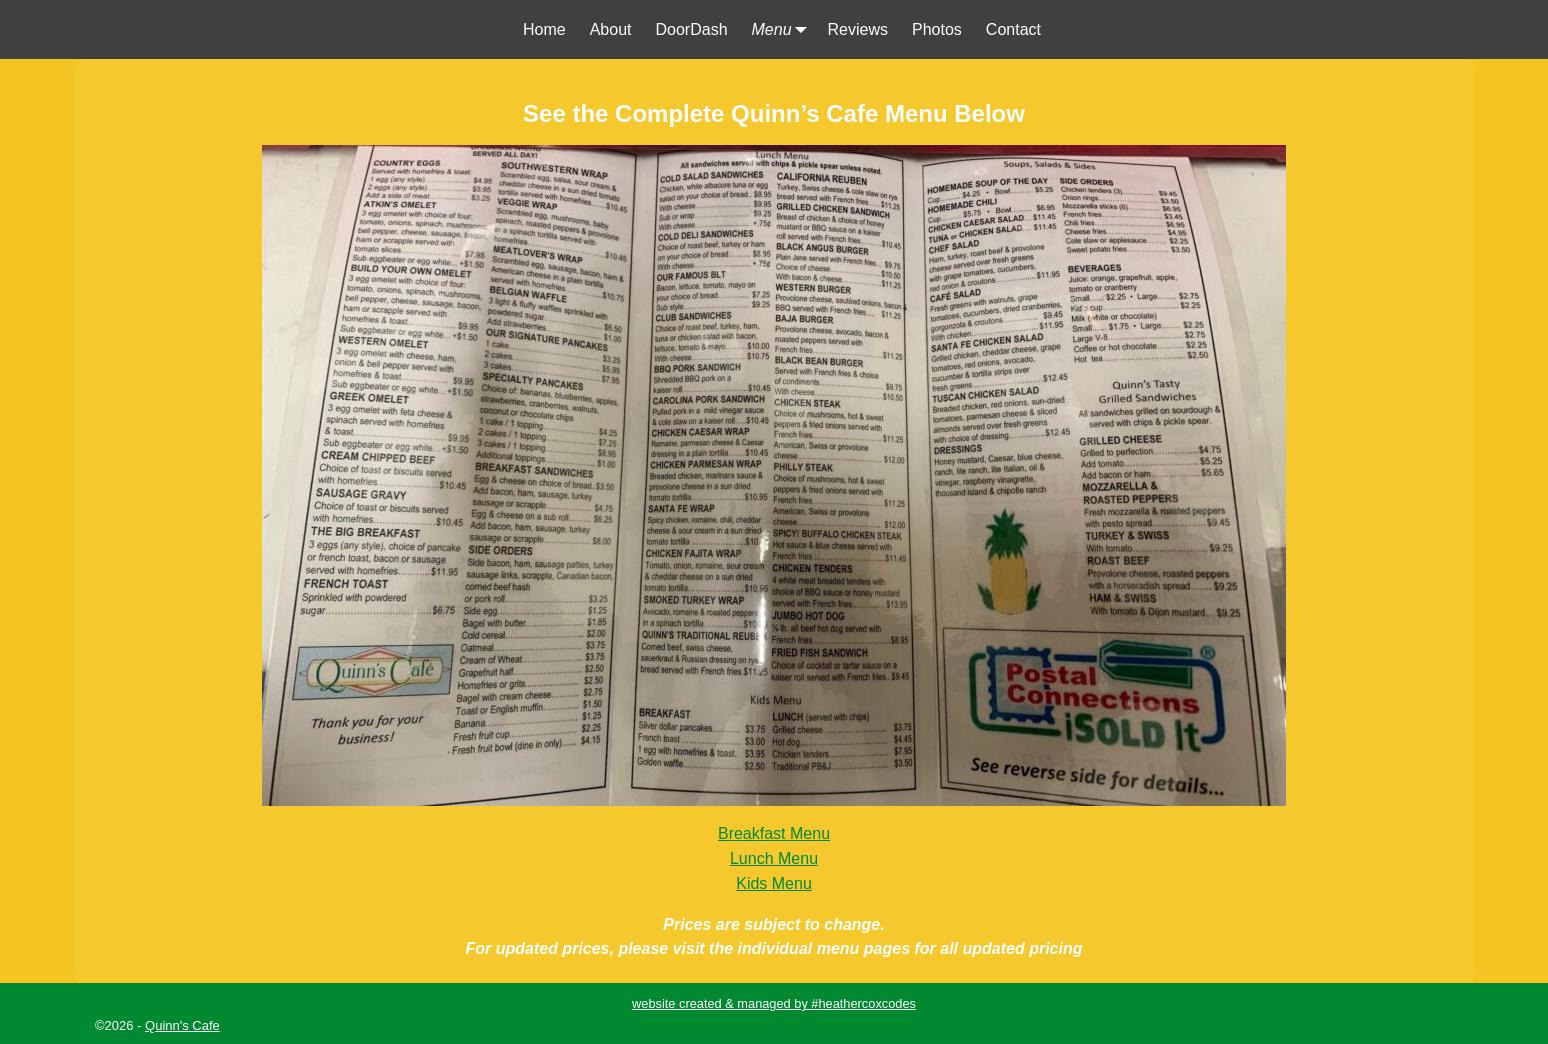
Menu (784, 29)
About (611, 29)
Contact (1013, 29)
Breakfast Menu (774, 833)
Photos (937, 29)
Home (544, 29)
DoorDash (692, 29)
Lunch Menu (774, 858)
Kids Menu (774, 883)
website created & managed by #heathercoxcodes (774, 1003)
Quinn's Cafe (182, 1025)
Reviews (858, 29)
